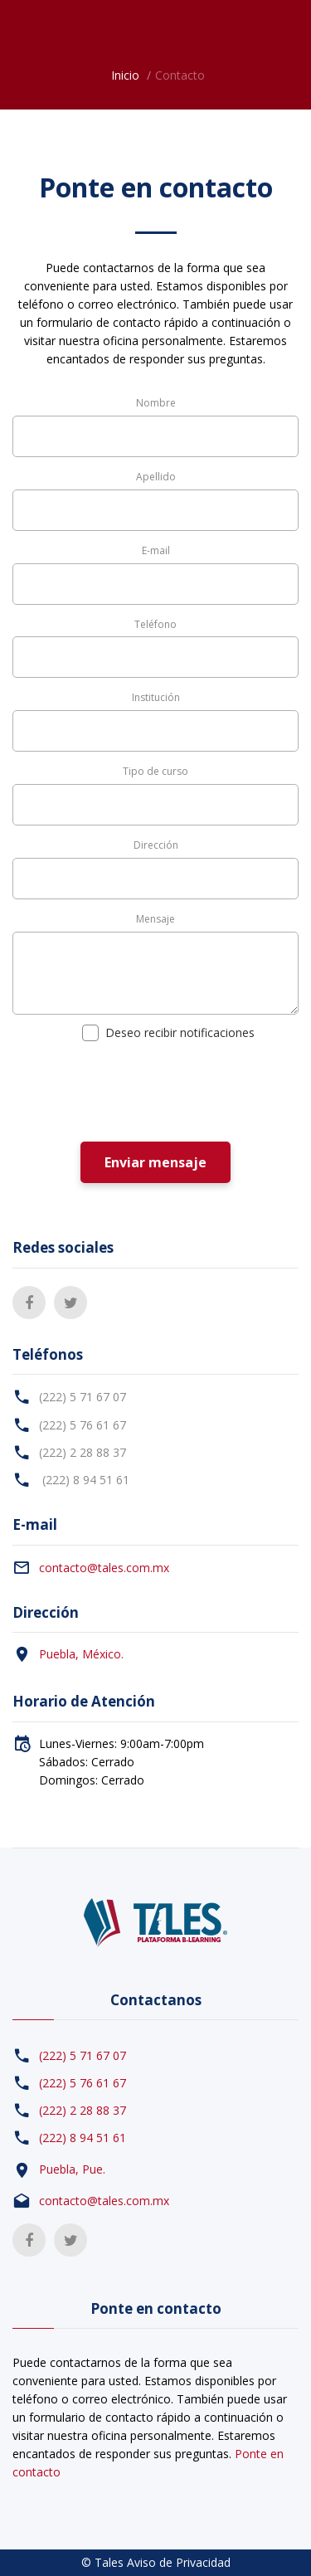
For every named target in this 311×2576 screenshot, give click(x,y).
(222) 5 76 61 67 (82, 1425)
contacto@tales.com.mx (104, 1567)
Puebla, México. (81, 1654)
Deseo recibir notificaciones (177, 1032)
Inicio (125, 75)
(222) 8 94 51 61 (84, 1480)
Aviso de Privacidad (179, 2562)
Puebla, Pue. (72, 2169)
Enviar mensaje (155, 1162)
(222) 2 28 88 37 (82, 1452)
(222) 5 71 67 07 (82, 1397)
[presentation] (138, 1092)
